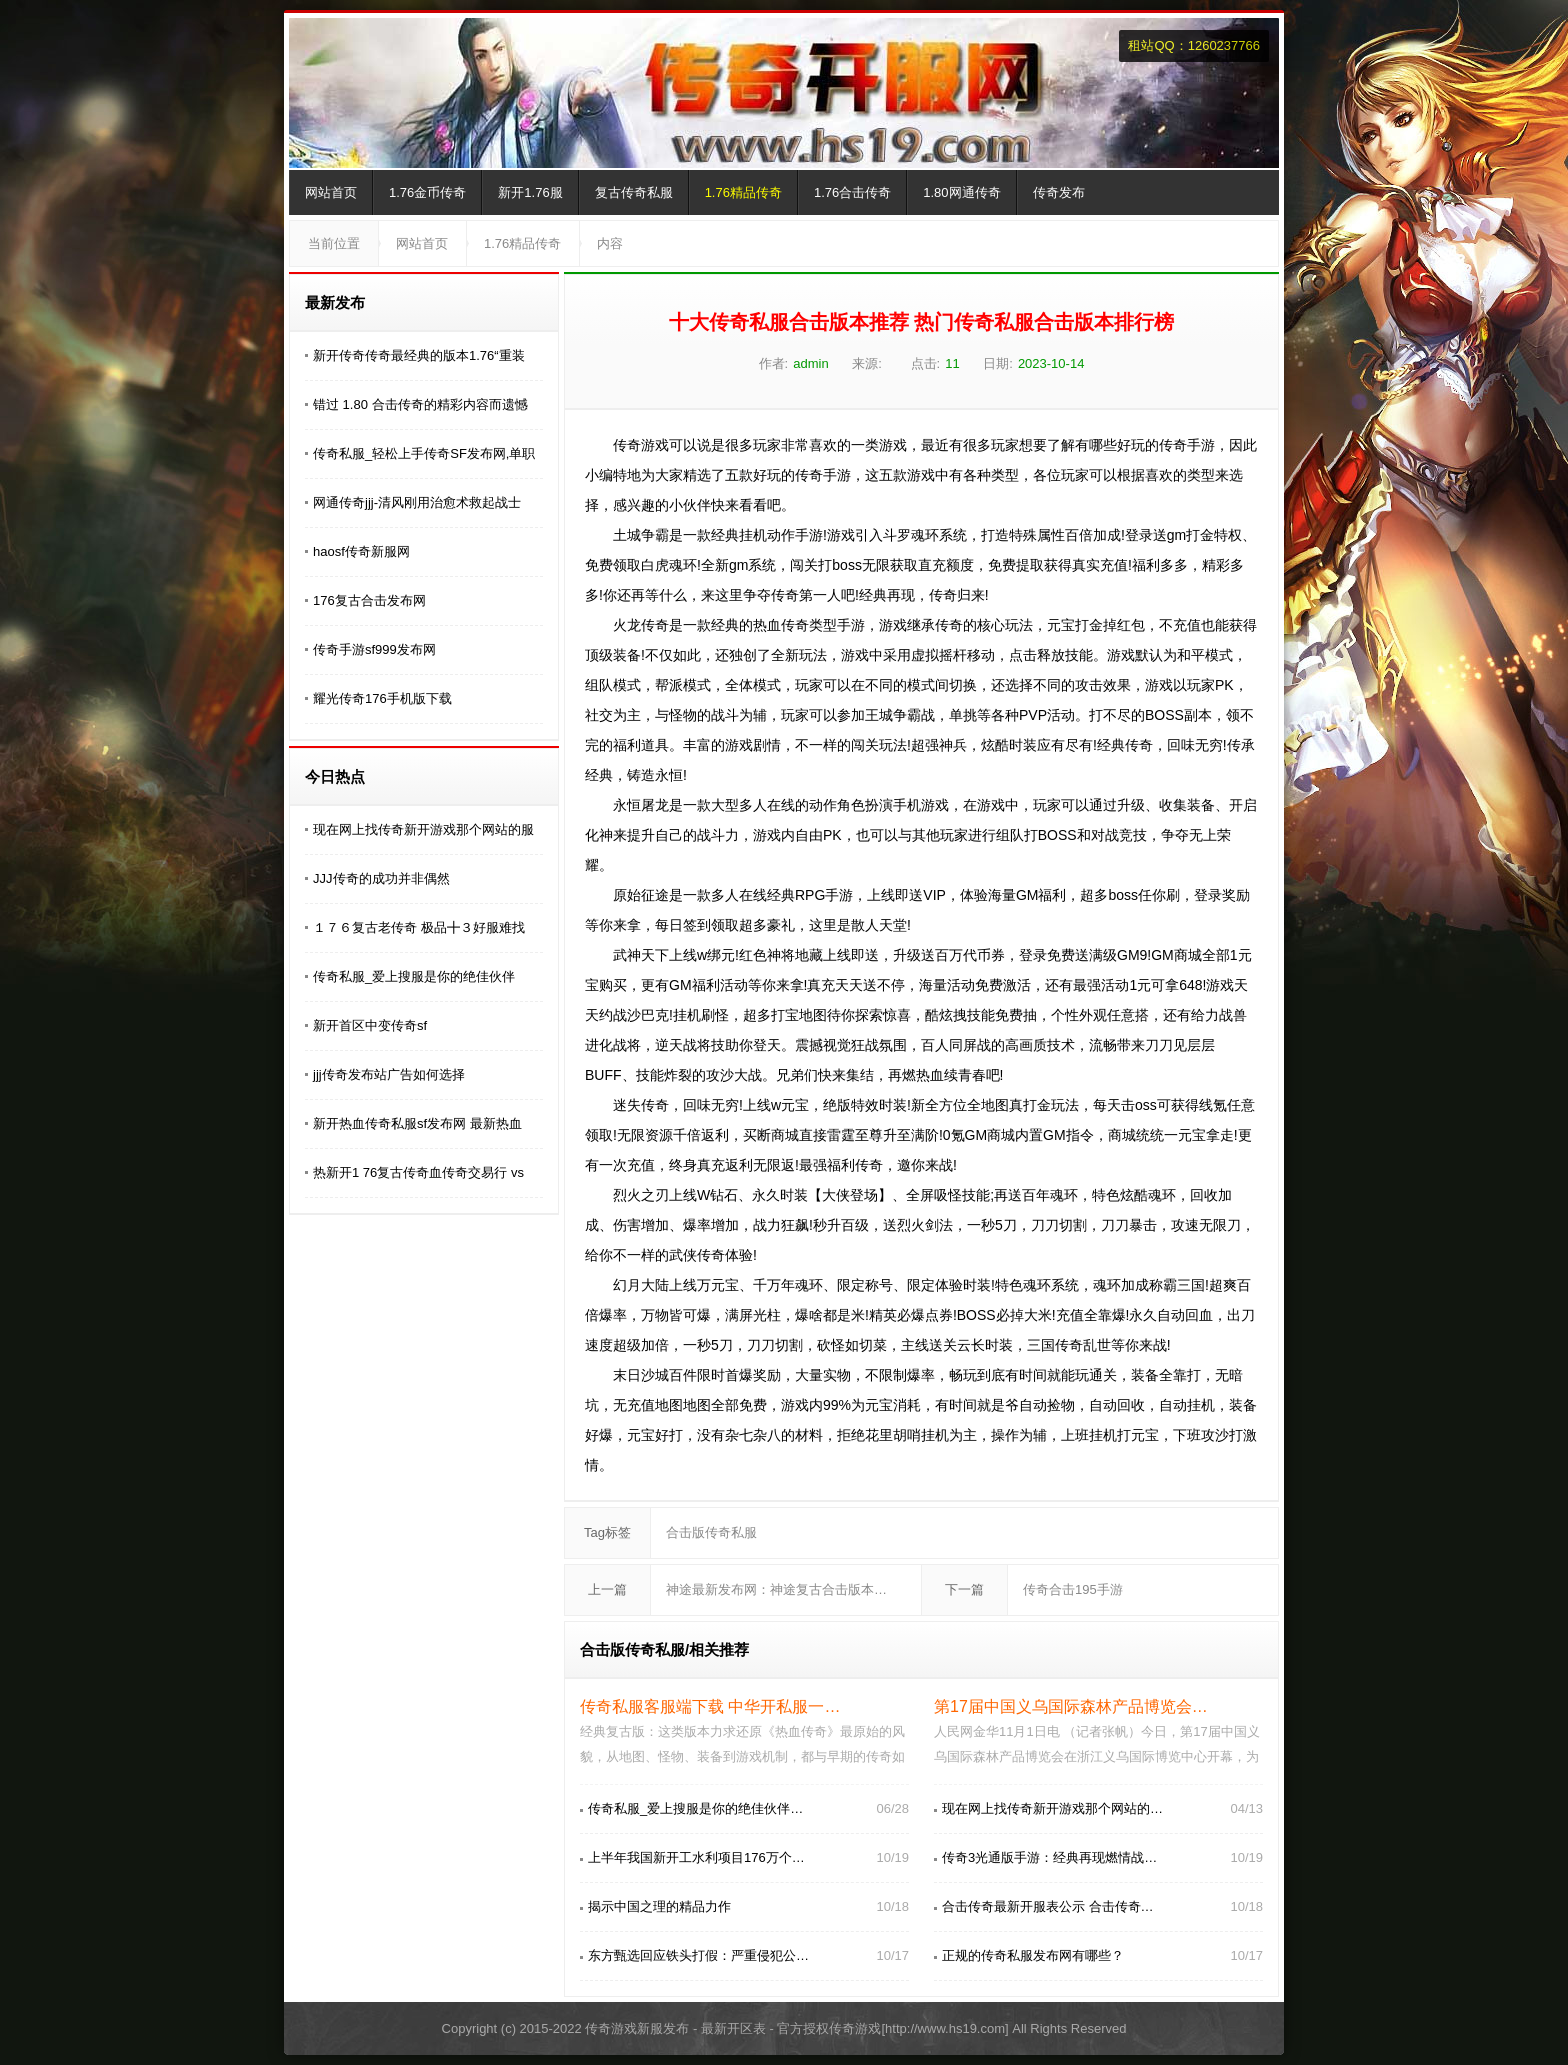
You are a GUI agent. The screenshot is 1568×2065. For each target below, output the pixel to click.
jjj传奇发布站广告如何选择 (389, 1074)
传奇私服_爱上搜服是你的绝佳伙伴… (695, 1808)
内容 (610, 243)
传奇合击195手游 (1073, 1589)
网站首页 (331, 192)
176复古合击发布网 (369, 600)
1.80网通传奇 (961, 192)
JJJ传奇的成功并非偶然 (381, 878)
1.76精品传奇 (743, 192)
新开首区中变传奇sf (370, 1025)
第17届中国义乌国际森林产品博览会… (1071, 1706)
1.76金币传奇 (427, 192)
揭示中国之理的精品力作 (659, 1906)
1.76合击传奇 (852, 192)
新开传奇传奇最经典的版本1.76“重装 (419, 355)
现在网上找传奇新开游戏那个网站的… (1052, 1808)
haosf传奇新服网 (361, 551)
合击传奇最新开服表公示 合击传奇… (1048, 1906)
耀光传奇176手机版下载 (382, 698)
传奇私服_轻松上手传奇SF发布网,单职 (424, 453)
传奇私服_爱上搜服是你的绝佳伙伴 (414, 976)
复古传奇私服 (634, 192)
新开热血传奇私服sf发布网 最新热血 (417, 1123)
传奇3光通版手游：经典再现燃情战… (1049, 1857)
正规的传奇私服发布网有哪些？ (1033, 1955)
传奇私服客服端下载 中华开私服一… (710, 1706)
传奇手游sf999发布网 (374, 649)
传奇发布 (1059, 192)
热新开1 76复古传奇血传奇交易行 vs (418, 1172)
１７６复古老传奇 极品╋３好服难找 (419, 927)
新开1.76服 (530, 192)
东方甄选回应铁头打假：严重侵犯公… (698, 1955)
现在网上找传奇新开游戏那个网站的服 (423, 829)
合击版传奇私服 (711, 1532)
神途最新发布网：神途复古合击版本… (776, 1589)
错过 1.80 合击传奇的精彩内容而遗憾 (420, 404)
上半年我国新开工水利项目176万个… (696, 1857)
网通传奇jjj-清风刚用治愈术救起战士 (417, 502)
